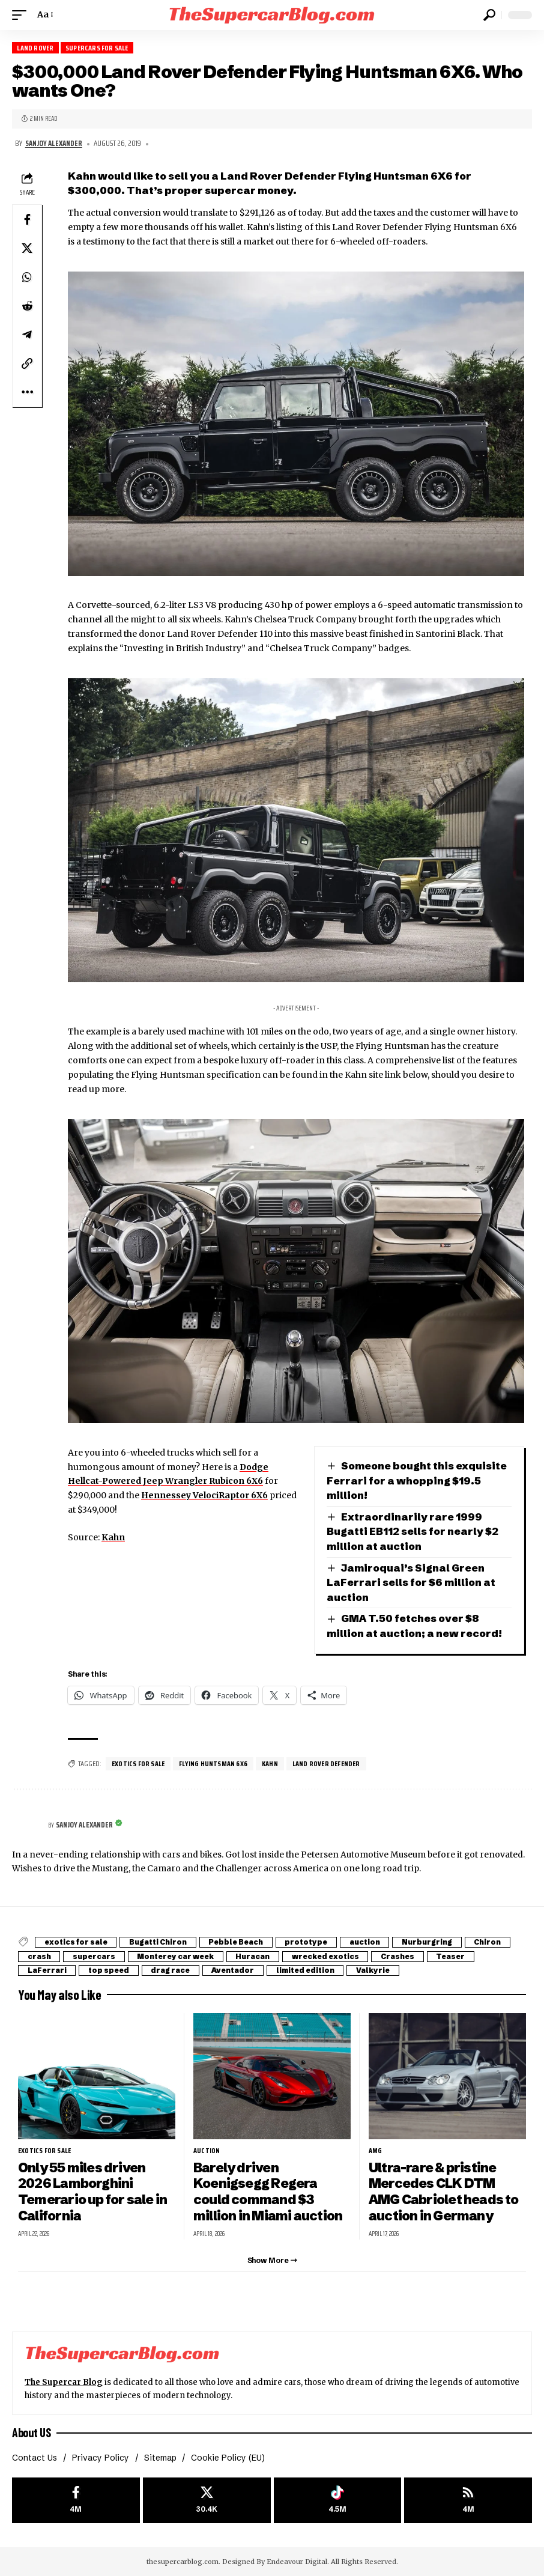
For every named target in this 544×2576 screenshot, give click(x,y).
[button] (22, 15)
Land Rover (35, 47)
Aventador (237, 1970)
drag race (173, 1970)
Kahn (113, 1537)
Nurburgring (433, 1941)
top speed (110, 1970)
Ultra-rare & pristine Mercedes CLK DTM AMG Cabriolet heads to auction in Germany (444, 2192)
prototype (311, 1941)
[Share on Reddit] (27, 305)
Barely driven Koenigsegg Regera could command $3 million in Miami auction (267, 2192)
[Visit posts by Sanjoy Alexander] (27, 1826)
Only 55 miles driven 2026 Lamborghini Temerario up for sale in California (92, 2192)
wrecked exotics (331, 1956)
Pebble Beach (239, 1941)
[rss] (468, 2500)
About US (31, 2432)
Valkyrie (380, 1970)
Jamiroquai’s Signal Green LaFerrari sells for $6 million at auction (411, 1582)
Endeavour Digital (297, 2561)
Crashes (405, 1956)
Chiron (493, 1941)
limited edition (310, 1970)
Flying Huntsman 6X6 (214, 1763)
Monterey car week (178, 1956)
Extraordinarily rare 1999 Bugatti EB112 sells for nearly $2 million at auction (412, 1531)
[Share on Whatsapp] (27, 277)
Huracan (257, 1956)
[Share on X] (27, 248)
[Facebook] (76, 2500)
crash (39, 1956)
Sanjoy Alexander (53, 144)
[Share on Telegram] (27, 334)
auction (370, 1941)
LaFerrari (47, 1970)
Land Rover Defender (327, 1763)
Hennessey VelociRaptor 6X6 (204, 1495)
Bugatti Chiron (160, 1941)
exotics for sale (138, 1763)
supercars (94, 1956)
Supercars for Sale (96, 47)
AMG (375, 2150)
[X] (207, 2500)
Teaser (459, 1956)
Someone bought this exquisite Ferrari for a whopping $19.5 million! (417, 1480)
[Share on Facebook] (27, 219)
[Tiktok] (338, 2500)
